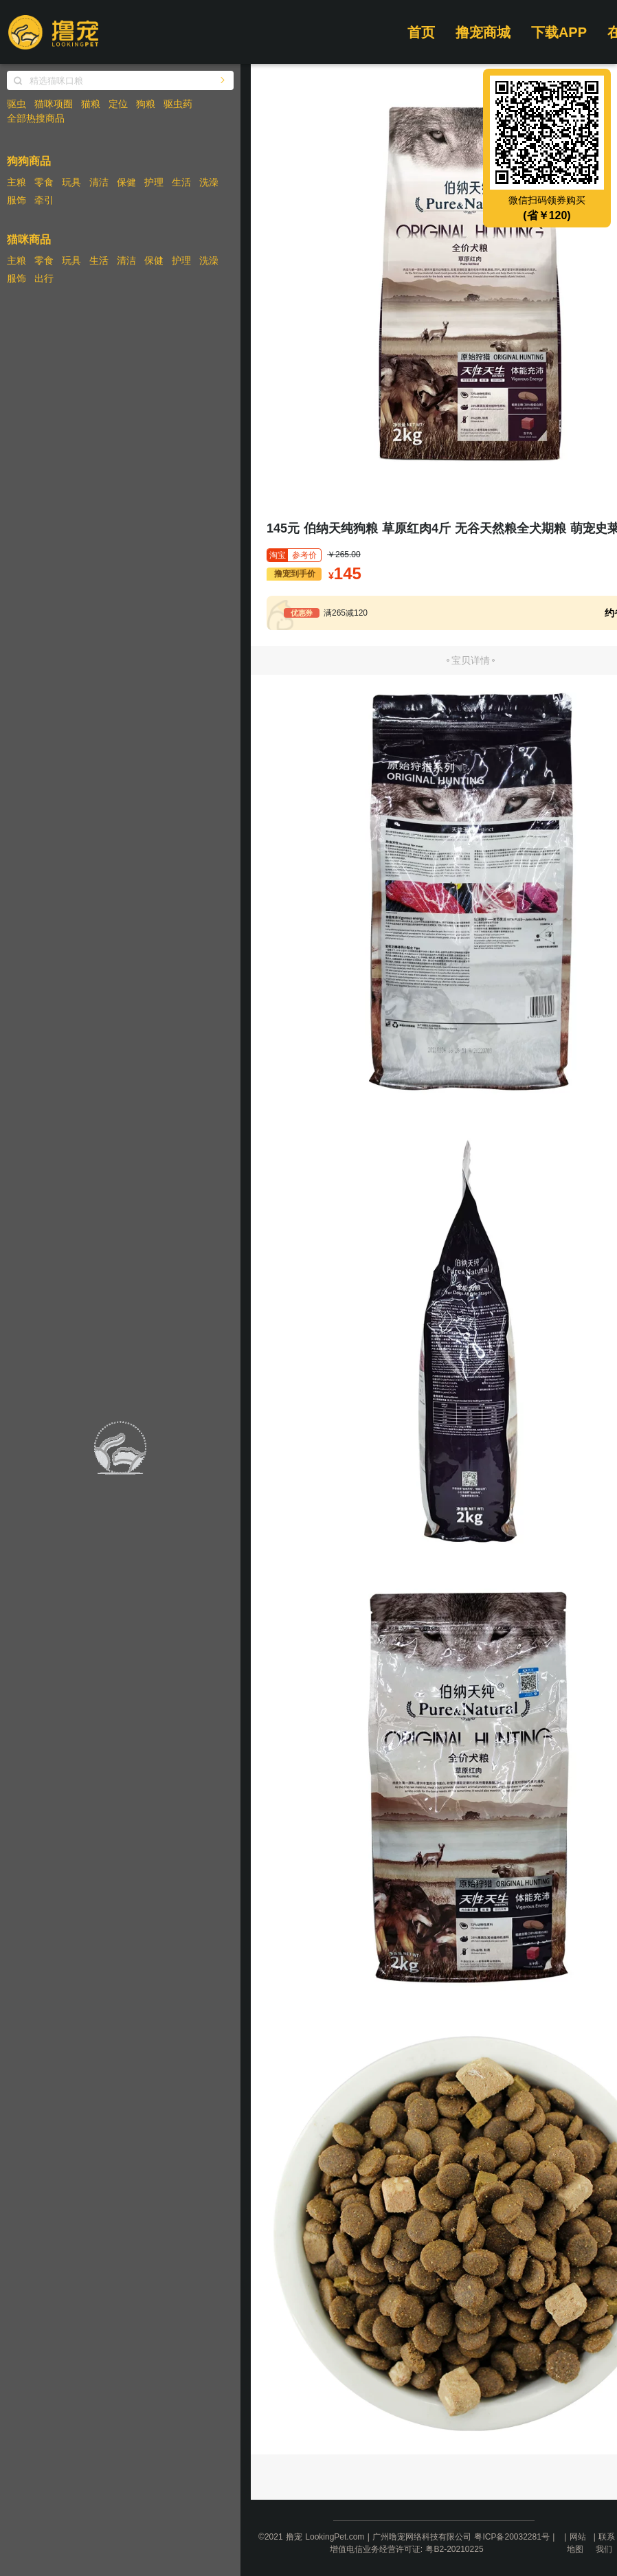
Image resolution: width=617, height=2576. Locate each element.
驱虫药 (178, 103)
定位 (118, 103)
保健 (126, 182)
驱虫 (16, 103)
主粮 (16, 182)
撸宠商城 (483, 32)
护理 (154, 182)
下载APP (559, 32)
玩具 (71, 182)
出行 (44, 278)
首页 (421, 32)
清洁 (99, 182)
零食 (44, 182)
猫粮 (90, 103)
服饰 (16, 199)
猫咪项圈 (53, 103)
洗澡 (208, 182)
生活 (181, 182)
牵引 (44, 199)
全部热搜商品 (36, 118)
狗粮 (145, 103)
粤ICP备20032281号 (511, 2537)
